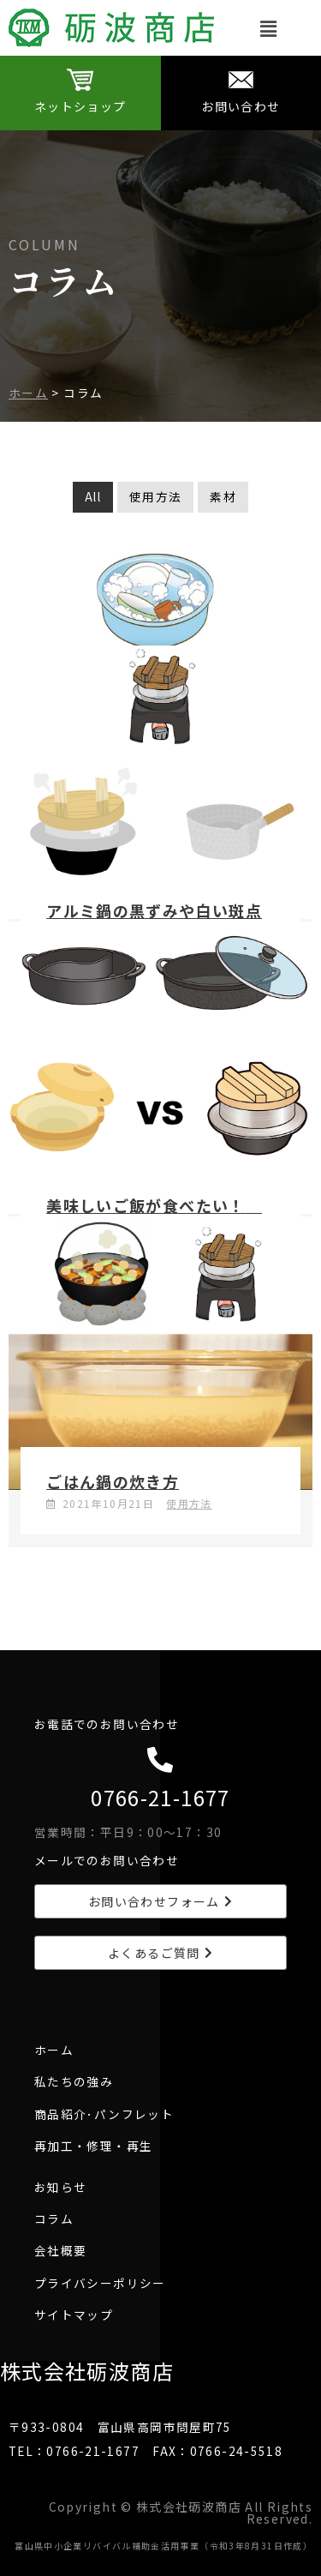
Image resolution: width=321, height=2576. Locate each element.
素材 (223, 496)
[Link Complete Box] (160, 761)
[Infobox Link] (80, 93)
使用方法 (155, 496)
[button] (269, 27)
